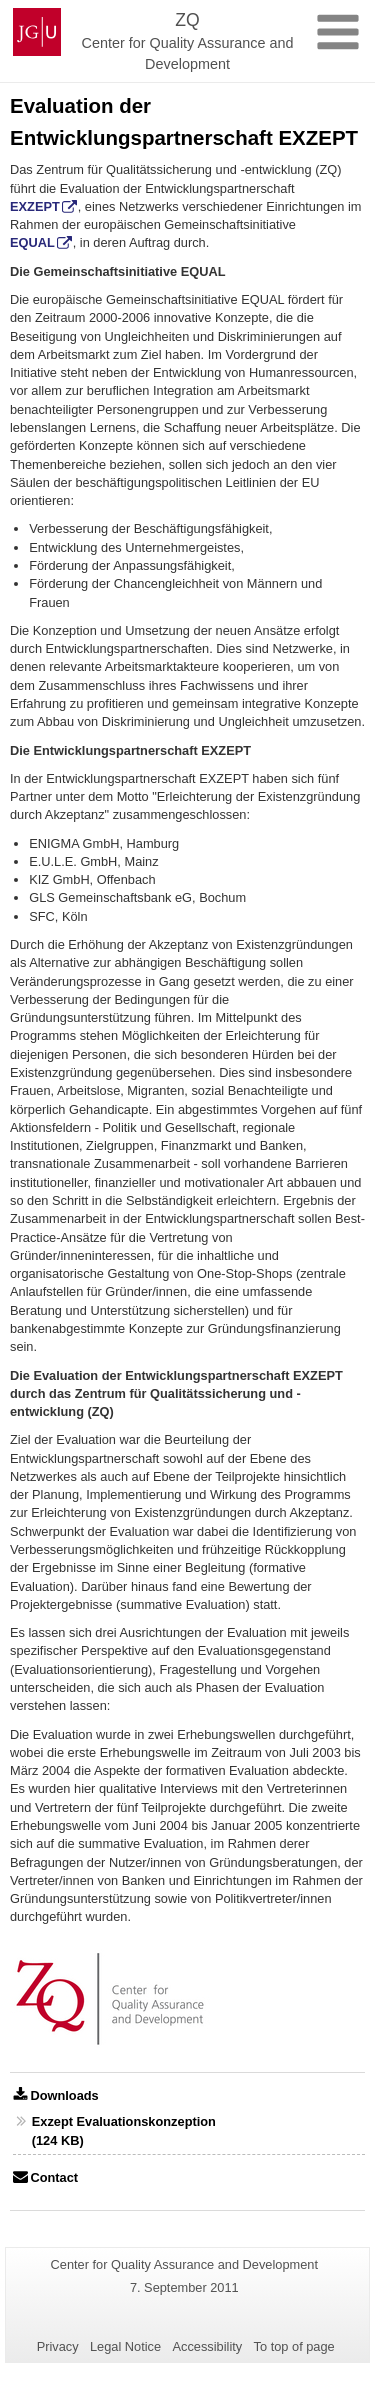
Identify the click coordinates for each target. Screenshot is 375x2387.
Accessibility (208, 2346)
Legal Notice (125, 2346)
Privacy (58, 2346)
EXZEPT (35, 206)
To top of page (294, 2346)
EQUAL (32, 242)
